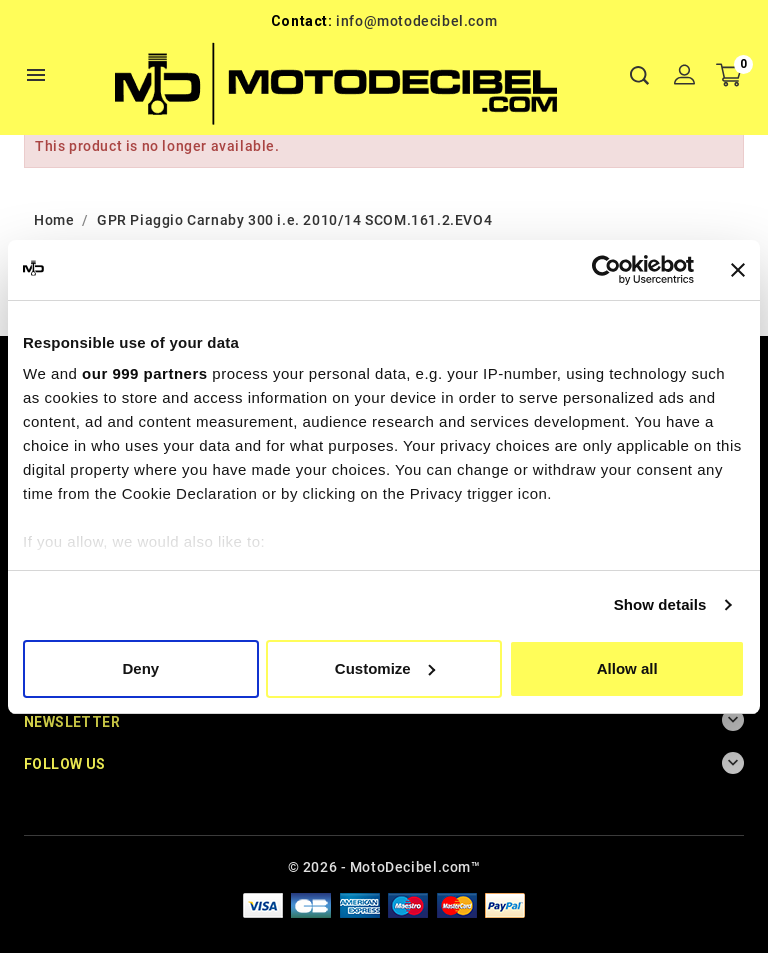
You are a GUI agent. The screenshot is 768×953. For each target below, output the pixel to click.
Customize (385, 668)
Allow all (627, 668)
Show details (660, 604)
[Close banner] (738, 270)
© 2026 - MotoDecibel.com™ (384, 867)
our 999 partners (145, 373)
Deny (140, 668)
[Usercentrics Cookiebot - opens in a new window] (606, 270)
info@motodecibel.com (416, 21)
